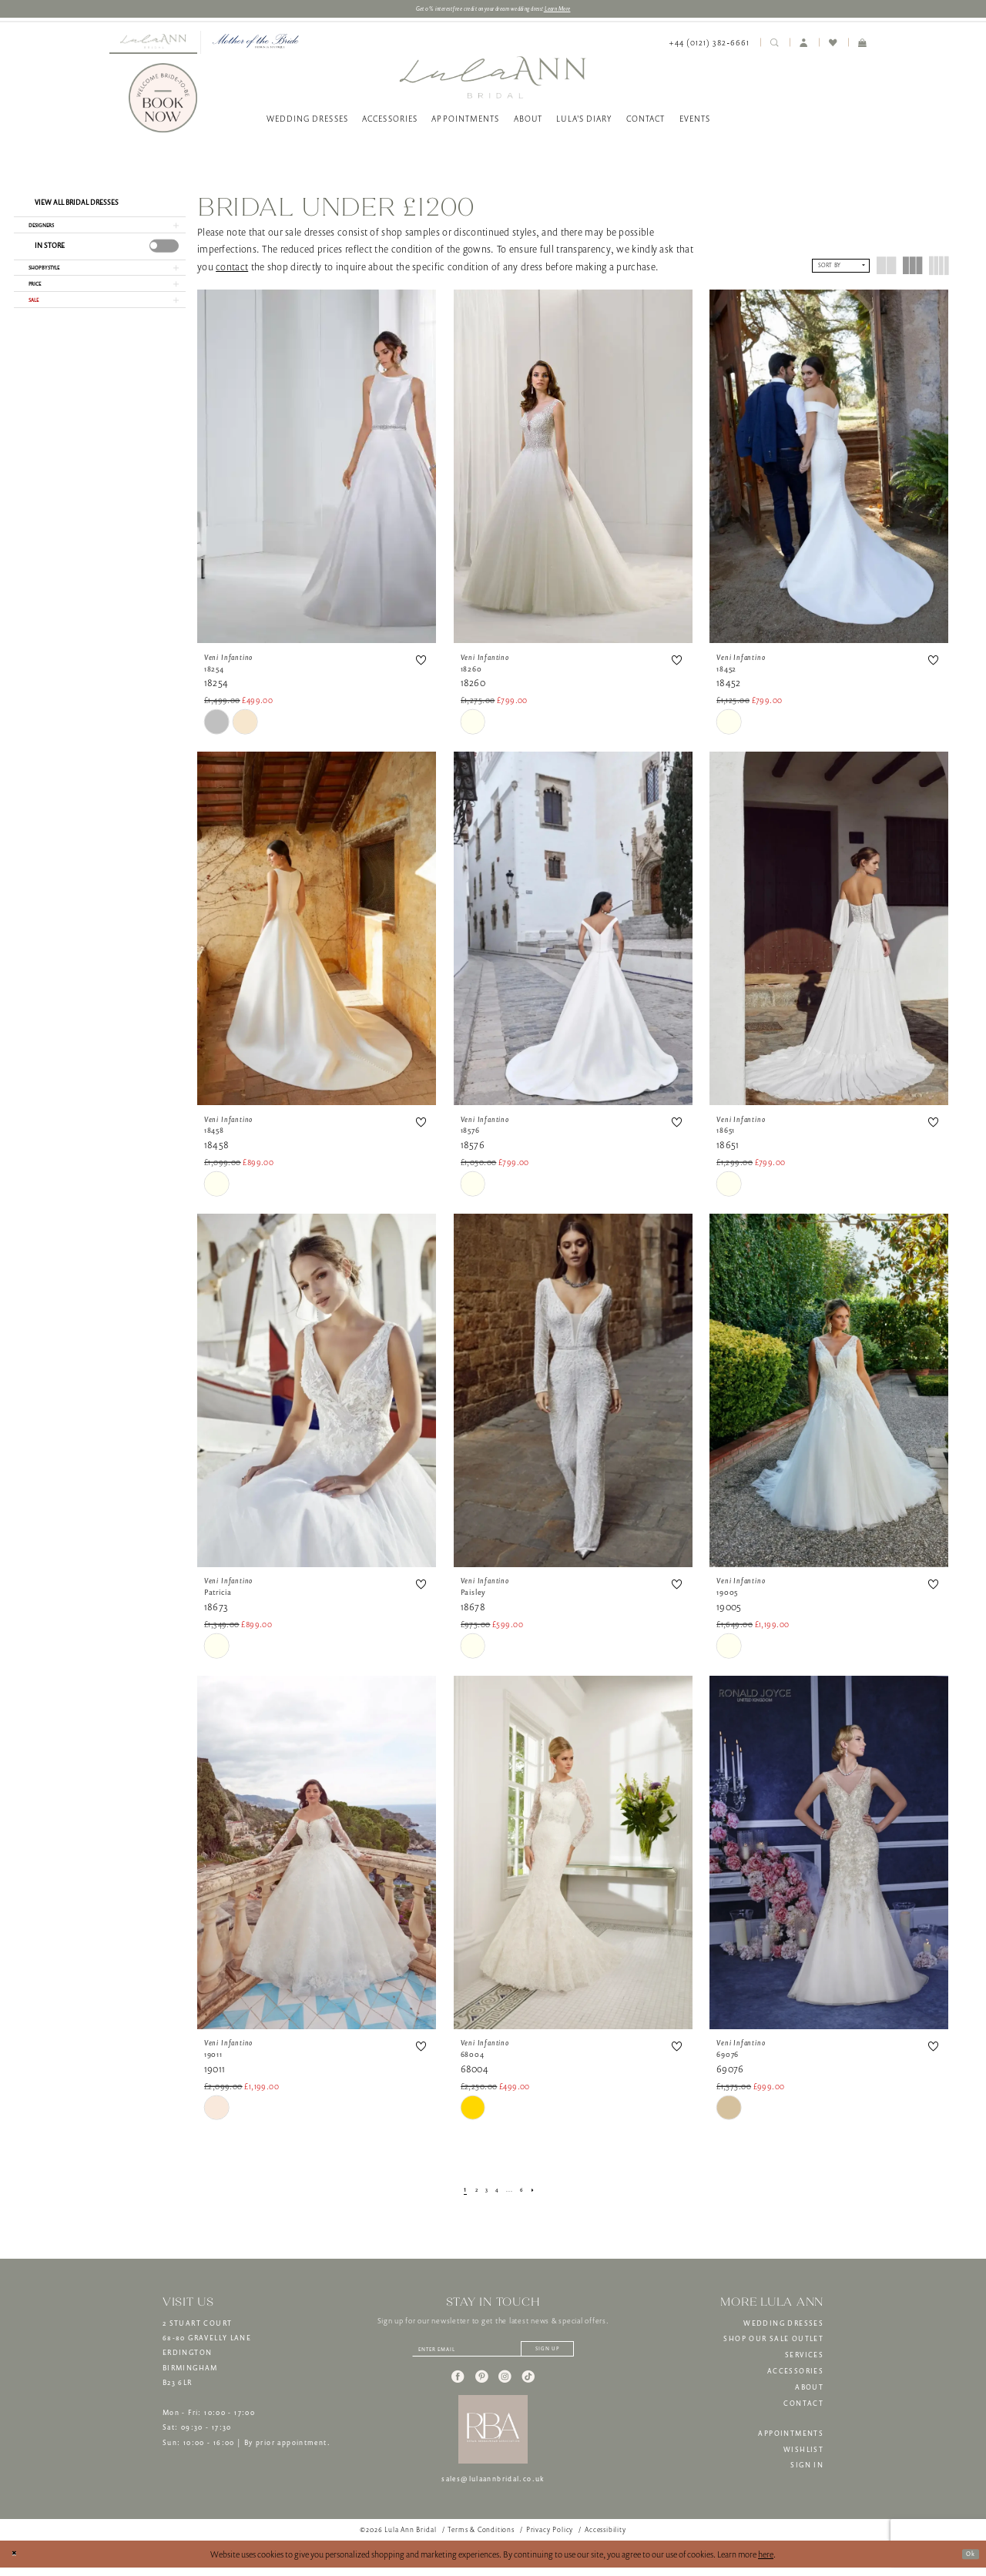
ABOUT (809, 2390)
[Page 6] (529, 2192)
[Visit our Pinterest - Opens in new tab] (481, 2386)
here (765, 2562)
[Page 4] (496, 2192)
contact (232, 269)
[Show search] (775, 45)
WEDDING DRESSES (783, 2326)
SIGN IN (806, 2469)
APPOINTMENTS (790, 2436)
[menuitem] (153, 45)
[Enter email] (493, 2355)
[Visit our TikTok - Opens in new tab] (528, 2386)
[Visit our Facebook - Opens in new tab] (457, 2386)
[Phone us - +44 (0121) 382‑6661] (709, 46)
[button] (804, 45)
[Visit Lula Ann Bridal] (153, 44)
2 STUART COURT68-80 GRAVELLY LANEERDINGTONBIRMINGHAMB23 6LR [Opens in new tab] (207, 2356)
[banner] (492, 80)
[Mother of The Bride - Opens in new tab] (255, 44)
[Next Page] (543, 2192)
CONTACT (803, 2406)
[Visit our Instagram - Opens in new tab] (504, 2386)
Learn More (587, 10)
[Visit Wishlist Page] (833, 45)
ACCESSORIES (795, 2374)
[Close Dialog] (17, 2563)
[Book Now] (163, 101)
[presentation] (164, 255)
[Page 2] (469, 2192)
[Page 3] (483, 2192)
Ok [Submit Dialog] (967, 2562)
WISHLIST (803, 2452)
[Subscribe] (570, 2355)
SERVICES (804, 2358)
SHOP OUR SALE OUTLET (773, 2342)
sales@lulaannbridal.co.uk (493, 2488)
